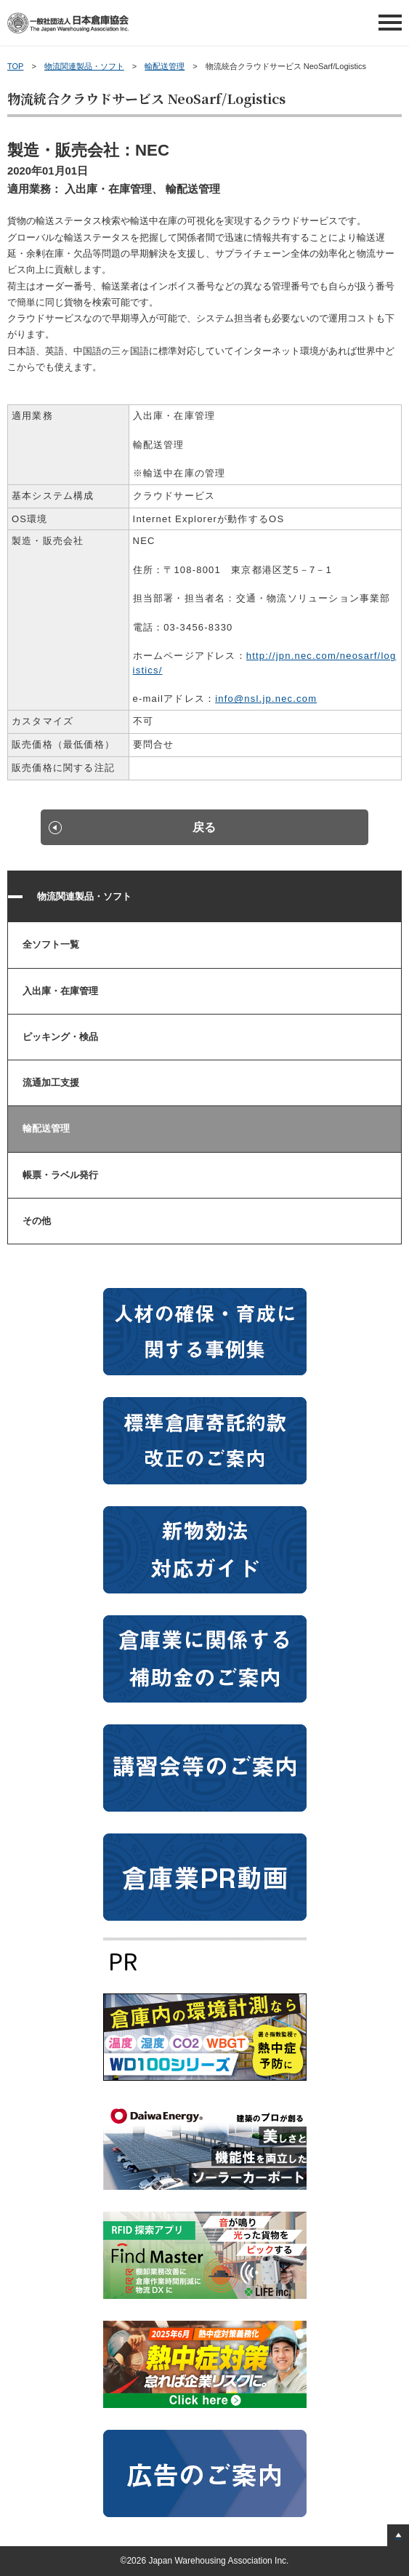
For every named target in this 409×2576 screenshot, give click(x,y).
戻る (204, 827)
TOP (15, 66)
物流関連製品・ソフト (84, 66)
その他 (37, 1220)
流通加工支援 (51, 1082)
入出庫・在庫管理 (60, 990)
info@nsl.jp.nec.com (266, 698)
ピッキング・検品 (60, 1036)
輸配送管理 (165, 66)
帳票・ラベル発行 (60, 1174)
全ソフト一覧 (51, 944)
